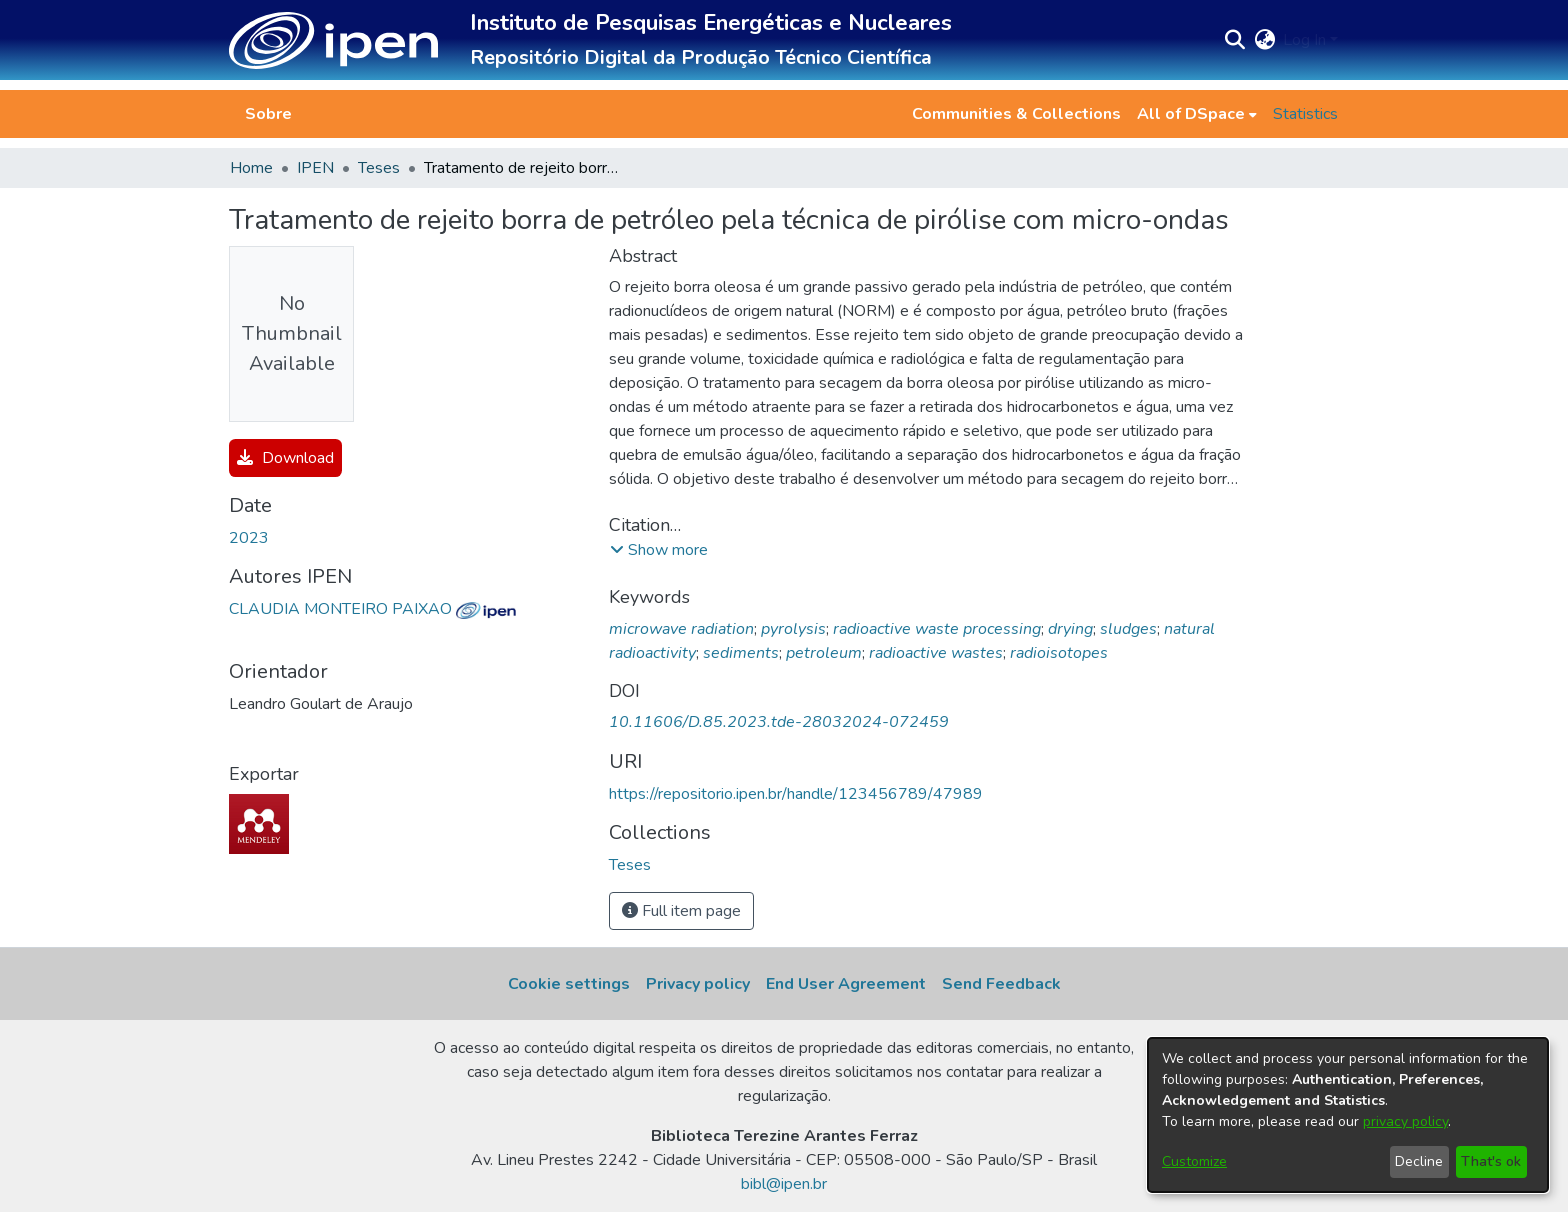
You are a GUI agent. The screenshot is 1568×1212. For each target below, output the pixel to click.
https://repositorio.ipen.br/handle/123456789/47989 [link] (796, 794)
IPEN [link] (315, 168)
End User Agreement (846, 984)
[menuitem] (1197, 114)
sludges (1128, 629)
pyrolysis (793, 629)
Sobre (268, 114)
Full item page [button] (681, 911)
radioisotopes (1059, 653)
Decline (1419, 1161)
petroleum (824, 653)
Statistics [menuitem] (1305, 114)
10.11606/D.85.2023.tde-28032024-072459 (779, 722)
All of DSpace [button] (1191, 114)
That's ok (1491, 1161)
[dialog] (1348, 1115)
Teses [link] (379, 168)
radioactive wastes (936, 653)
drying (1070, 629)
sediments (741, 653)
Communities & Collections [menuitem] (1016, 114)
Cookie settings (569, 984)
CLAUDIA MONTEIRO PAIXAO (372, 609)
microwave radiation (681, 629)
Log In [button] (1306, 40)
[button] (333, 40)
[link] (630, 865)
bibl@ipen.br (784, 1184)
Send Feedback (1001, 984)
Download (285, 458)
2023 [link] (249, 538)
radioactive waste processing (937, 629)
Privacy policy (698, 984)
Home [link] (251, 168)
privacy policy (1405, 1121)
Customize (1194, 1161)
